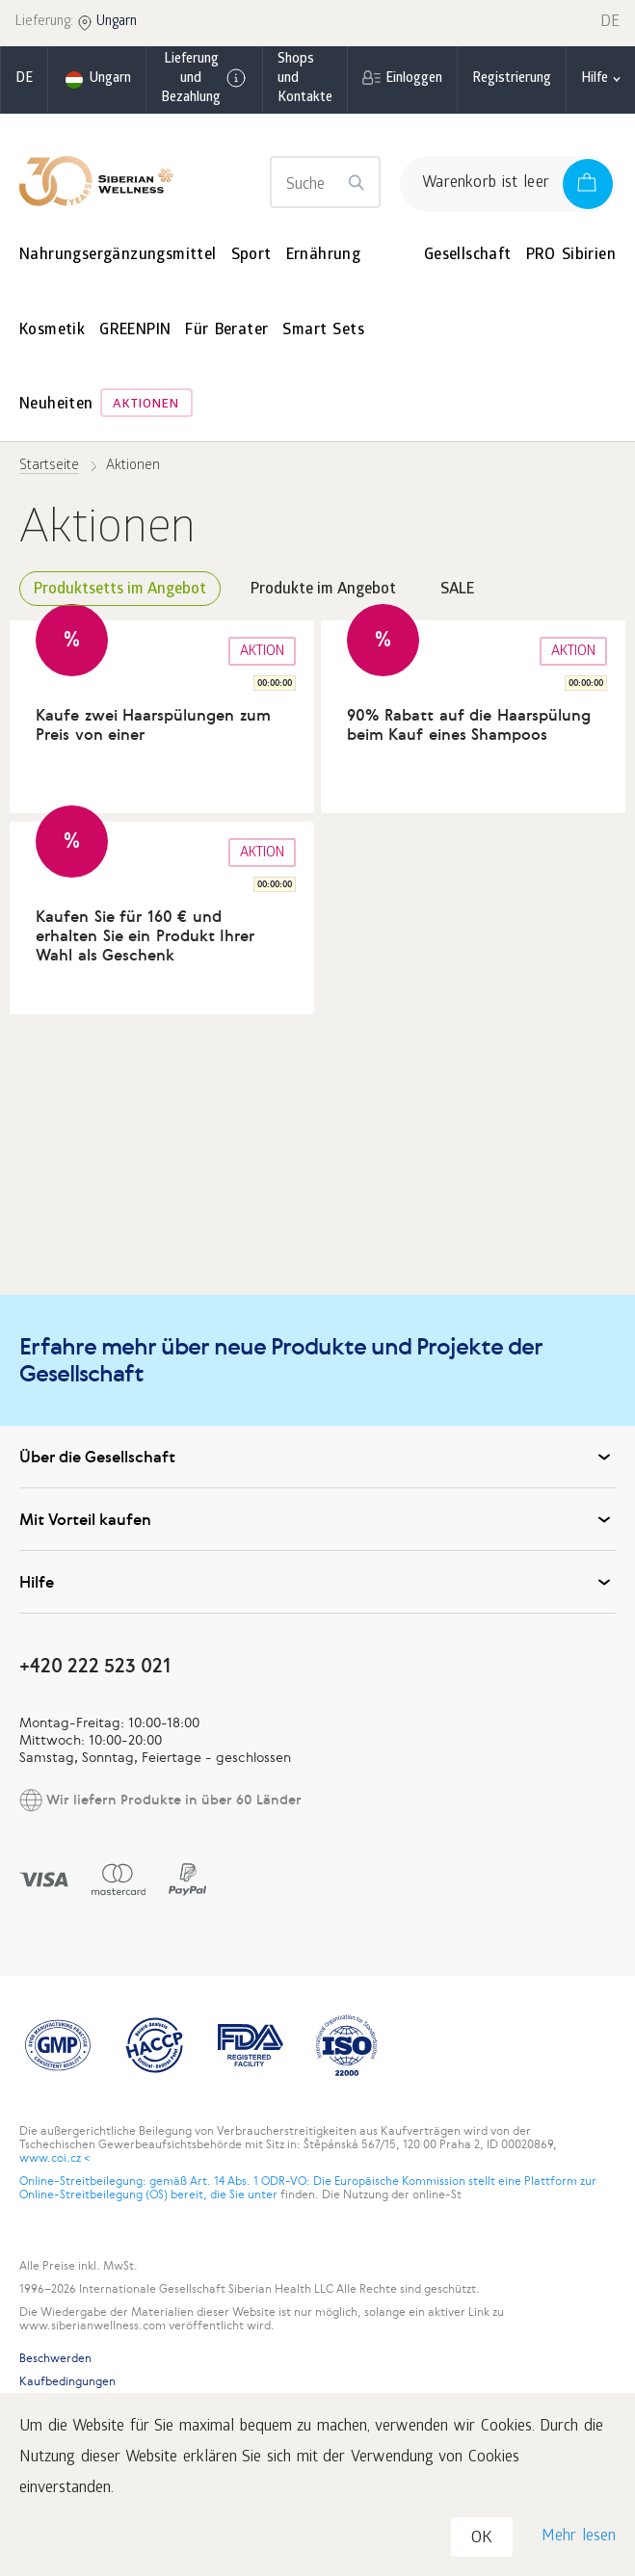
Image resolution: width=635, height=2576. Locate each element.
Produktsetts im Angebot (120, 590)
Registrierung (511, 79)
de (24, 79)
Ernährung (323, 256)
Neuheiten (56, 405)
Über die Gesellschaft (317, 1456)
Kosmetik (52, 331)
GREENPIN (135, 331)
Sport (251, 256)
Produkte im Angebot (323, 590)
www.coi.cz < (54, 2158)
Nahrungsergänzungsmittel (118, 256)
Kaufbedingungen (67, 2381)
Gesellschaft (468, 256)
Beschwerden (55, 2358)
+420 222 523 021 (95, 1665)
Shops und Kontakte (305, 79)
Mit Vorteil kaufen (317, 1519)
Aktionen (146, 405)
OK (481, 2539)
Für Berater (226, 331)
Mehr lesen (579, 2537)
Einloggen (413, 79)
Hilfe (317, 1581)
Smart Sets (323, 331)
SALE (457, 590)
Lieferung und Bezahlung (204, 79)
